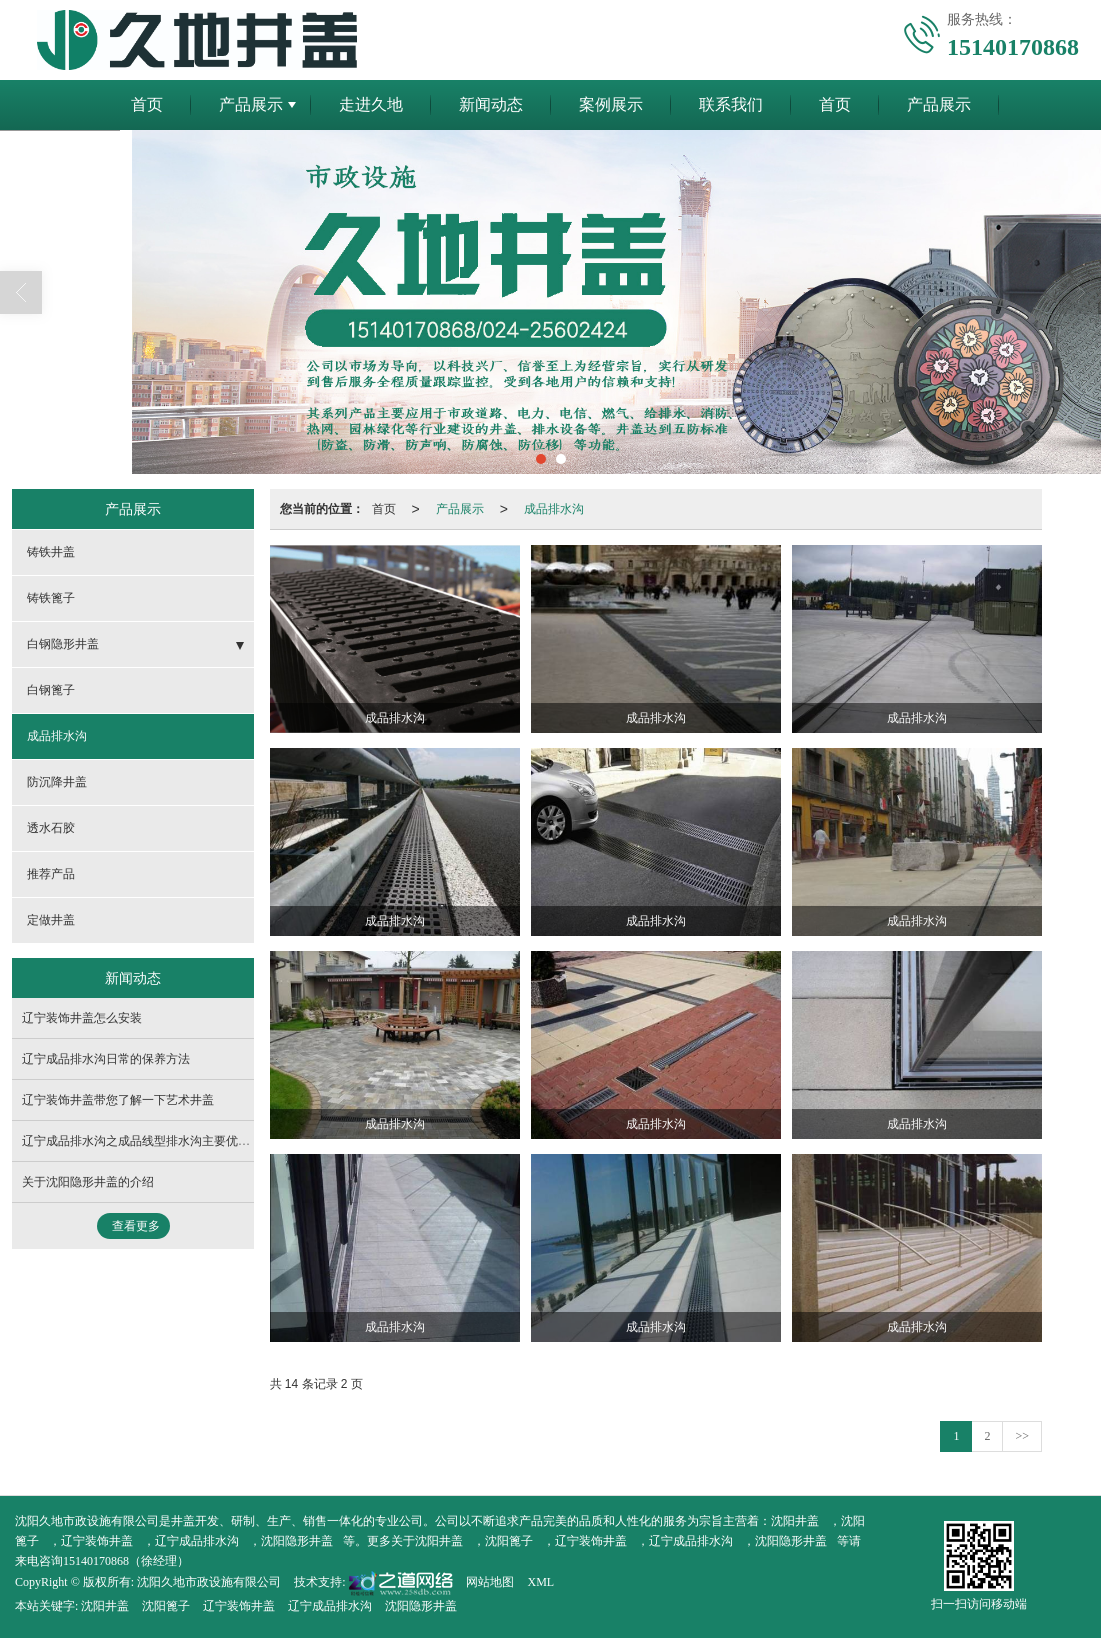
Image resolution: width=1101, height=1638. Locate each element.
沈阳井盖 (795, 1521)
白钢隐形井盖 (63, 644)
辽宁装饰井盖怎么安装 (82, 1018)
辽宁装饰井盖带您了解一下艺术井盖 (118, 1100)
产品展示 (251, 104)
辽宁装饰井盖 (97, 1541)
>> (1022, 1436)
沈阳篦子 (509, 1541)
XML (540, 1582)
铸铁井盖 (51, 552)
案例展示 (611, 104)
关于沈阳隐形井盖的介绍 (88, 1182)
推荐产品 (51, 874)
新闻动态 (491, 104)
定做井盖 (51, 920)
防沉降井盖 (57, 782)
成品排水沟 (554, 509)
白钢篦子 (51, 690)
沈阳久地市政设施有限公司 (209, 1582)
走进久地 (371, 104)
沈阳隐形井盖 (297, 1541)
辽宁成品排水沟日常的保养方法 (106, 1059)
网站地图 (490, 1582)
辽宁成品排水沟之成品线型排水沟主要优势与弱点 (154, 1141)
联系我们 (731, 104)
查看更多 (136, 1226)
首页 (147, 104)
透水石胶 (51, 828)
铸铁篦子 (51, 598)
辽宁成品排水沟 (197, 1541)
